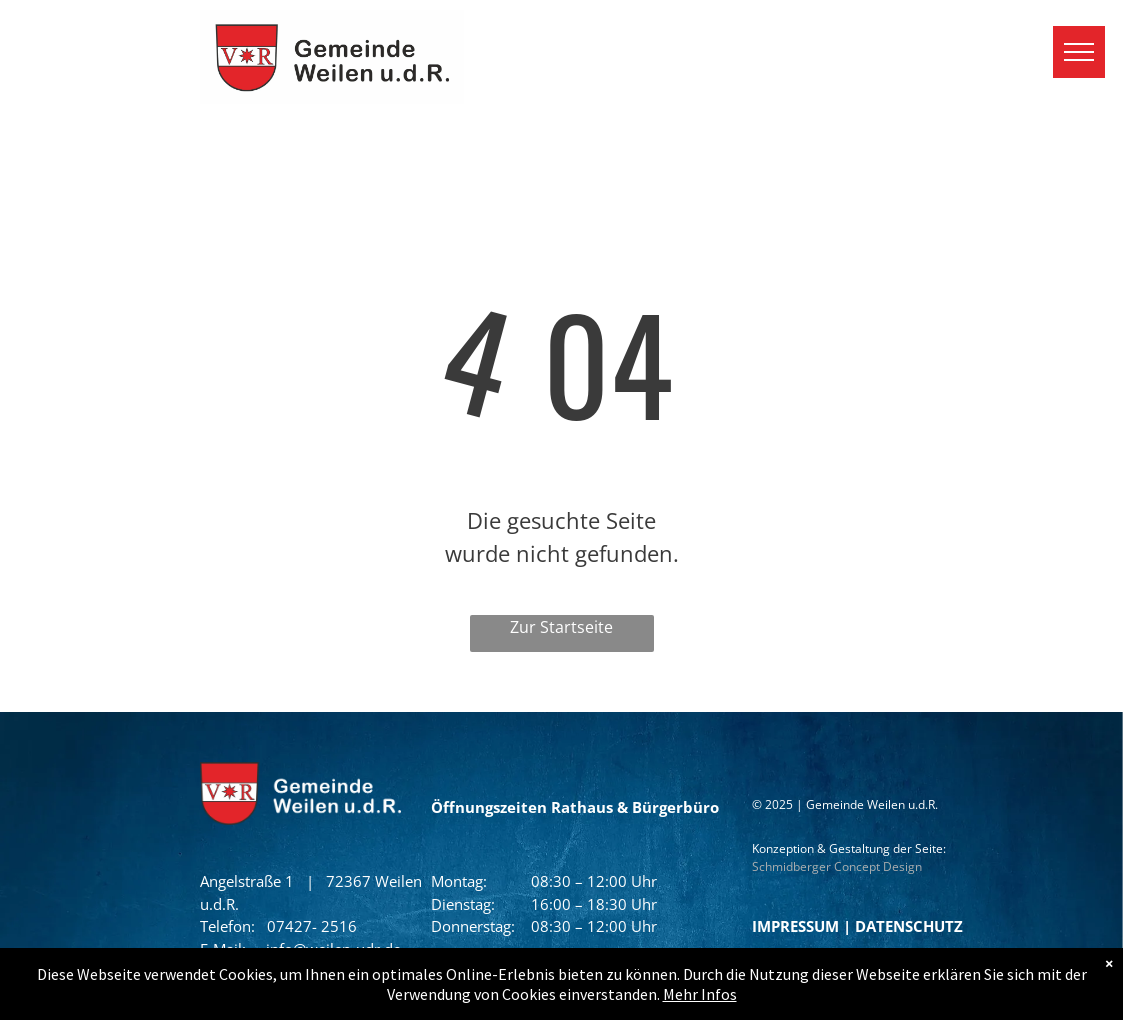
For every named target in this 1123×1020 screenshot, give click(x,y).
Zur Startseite (561, 627)
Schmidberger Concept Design (837, 866)
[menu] (1079, 52)
